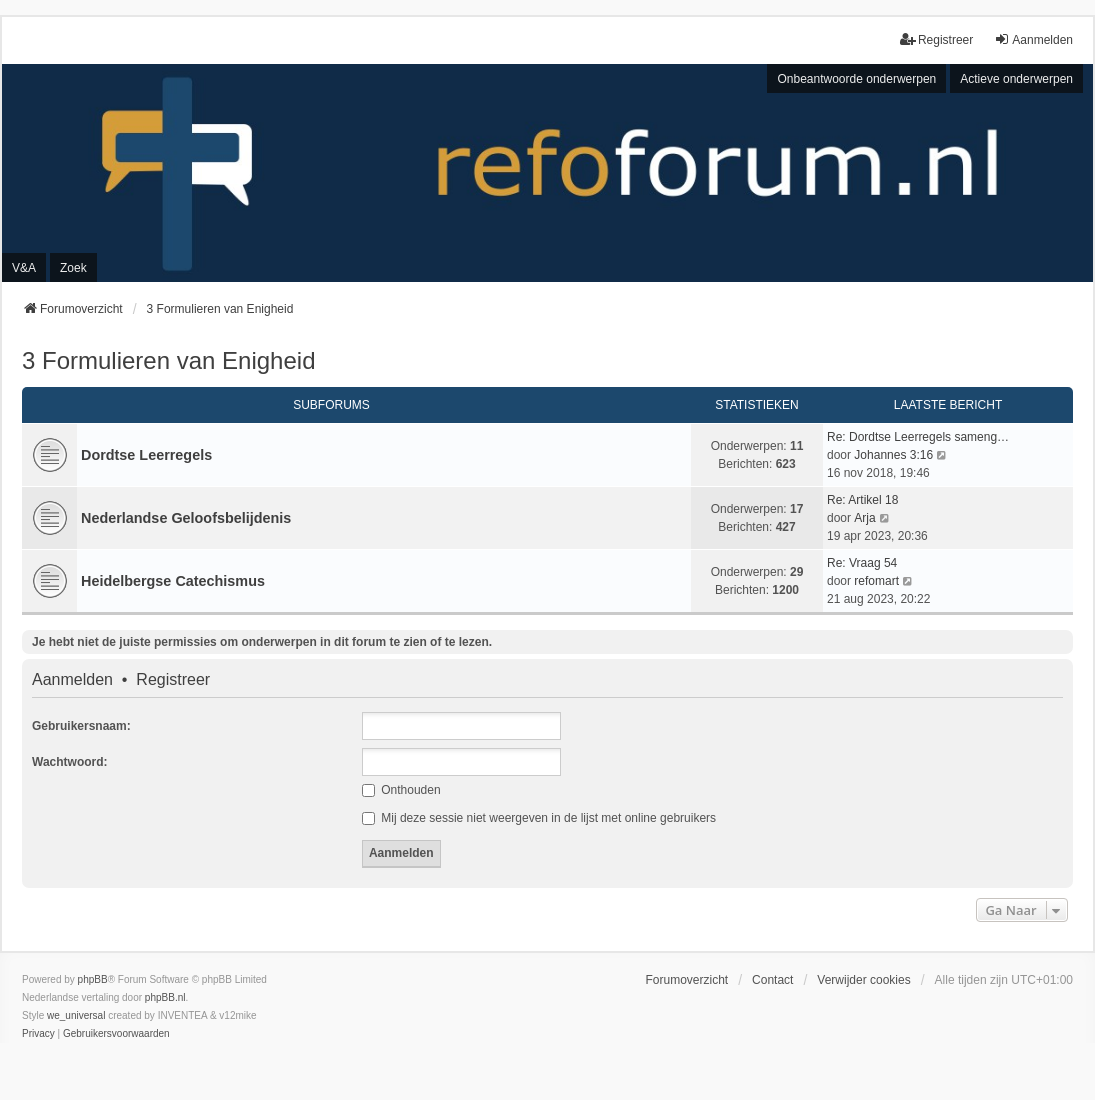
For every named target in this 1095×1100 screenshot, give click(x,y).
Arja (864, 518)
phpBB (93, 979)
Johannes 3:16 (893, 455)
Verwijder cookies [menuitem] (863, 980)
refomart (876, 581)
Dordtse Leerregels (146, 455)
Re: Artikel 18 (862, 500)
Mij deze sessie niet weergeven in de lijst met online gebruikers (539, 818)
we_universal (76, 1015)
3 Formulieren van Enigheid (169, 360)
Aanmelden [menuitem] (1033, 39)
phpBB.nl (165, 997)
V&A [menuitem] (24, 268)
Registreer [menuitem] (936, 39)
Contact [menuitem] (772, 980)
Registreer (173, 680)
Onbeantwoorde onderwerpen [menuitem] (856, 79)
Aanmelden (72, 680)
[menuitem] (38, 1034)
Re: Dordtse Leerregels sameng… (918, 437)
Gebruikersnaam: (81, 726)
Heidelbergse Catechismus (173, 581)
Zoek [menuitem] (73, 268)
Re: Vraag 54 (862, 563)
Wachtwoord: (70, 762)
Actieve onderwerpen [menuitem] (1016, 79)
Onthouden (401, 790)
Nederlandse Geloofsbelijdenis (186, 518)
